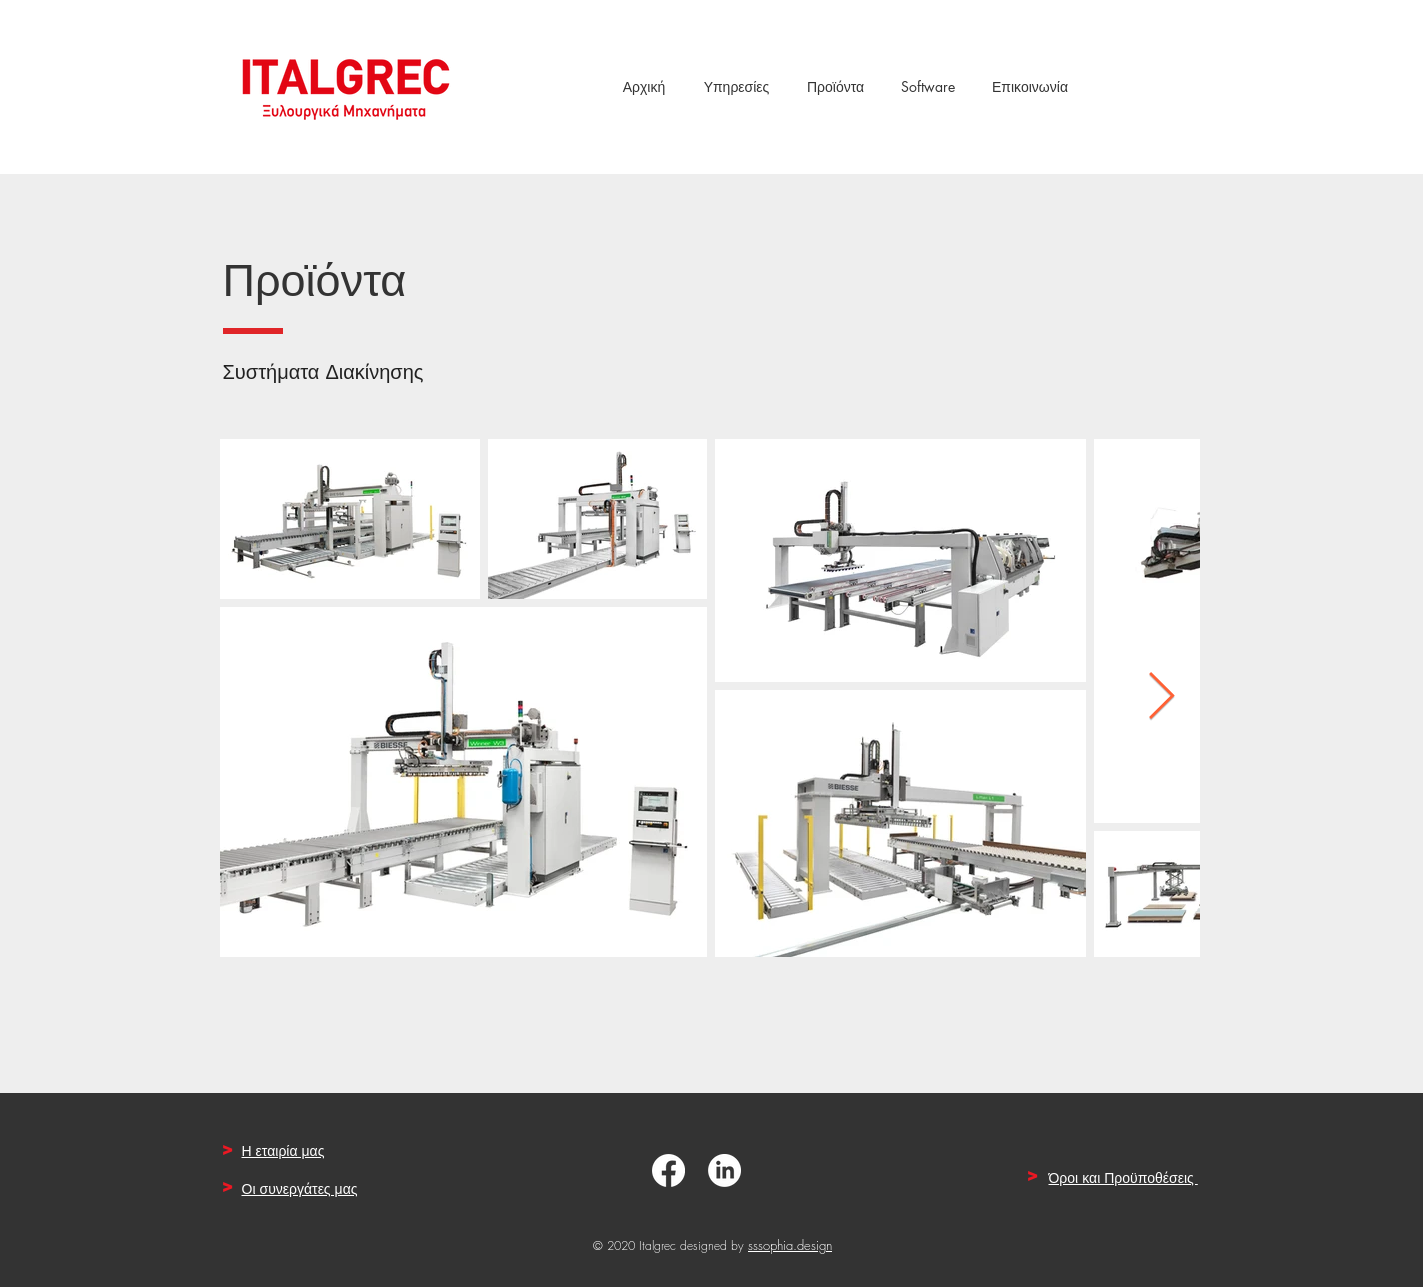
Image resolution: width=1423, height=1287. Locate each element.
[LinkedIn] (724, 1170)
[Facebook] (668, 1170)
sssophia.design (790, 1245)
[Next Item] (1162, 698)
